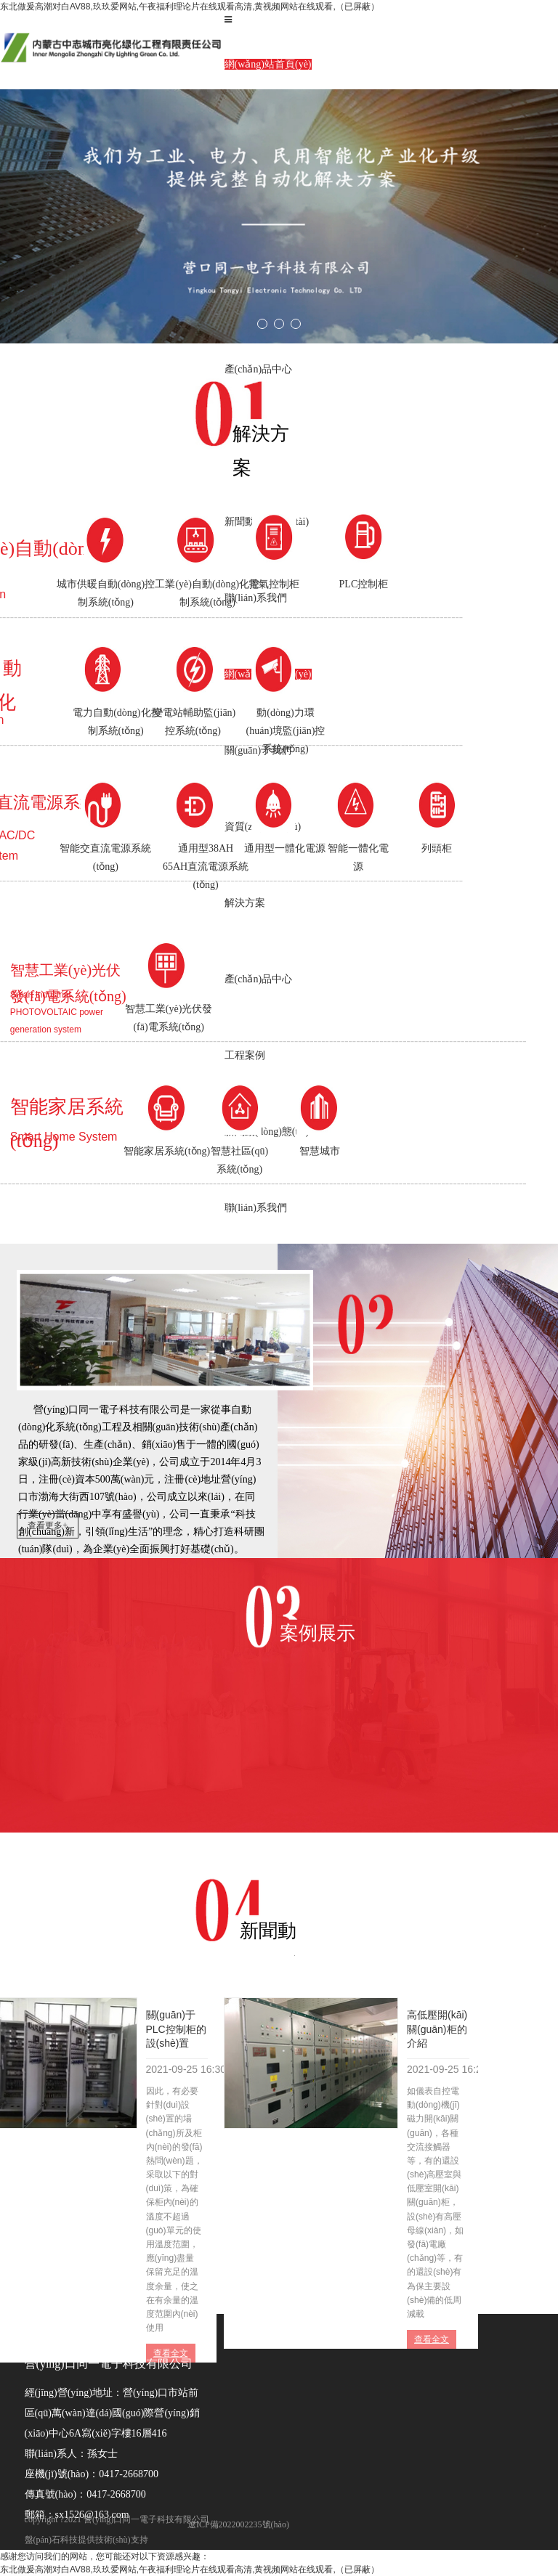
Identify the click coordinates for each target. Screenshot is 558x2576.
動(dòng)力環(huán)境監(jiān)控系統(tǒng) (286, 730)
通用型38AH (206, 868)
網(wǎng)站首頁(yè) (268, 64)
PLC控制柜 (364, 584)
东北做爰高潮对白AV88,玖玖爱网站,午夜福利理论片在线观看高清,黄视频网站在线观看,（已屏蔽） (189, 6)
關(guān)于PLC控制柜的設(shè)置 (176, 2029)
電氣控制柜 (273, 584)
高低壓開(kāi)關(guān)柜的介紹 (437, 2029)
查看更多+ (48, 1525)
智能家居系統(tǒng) (167, 1151)
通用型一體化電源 (285, 848)
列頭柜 (436, 848)
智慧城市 (319, 1151)
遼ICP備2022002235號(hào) (238, 2524)
